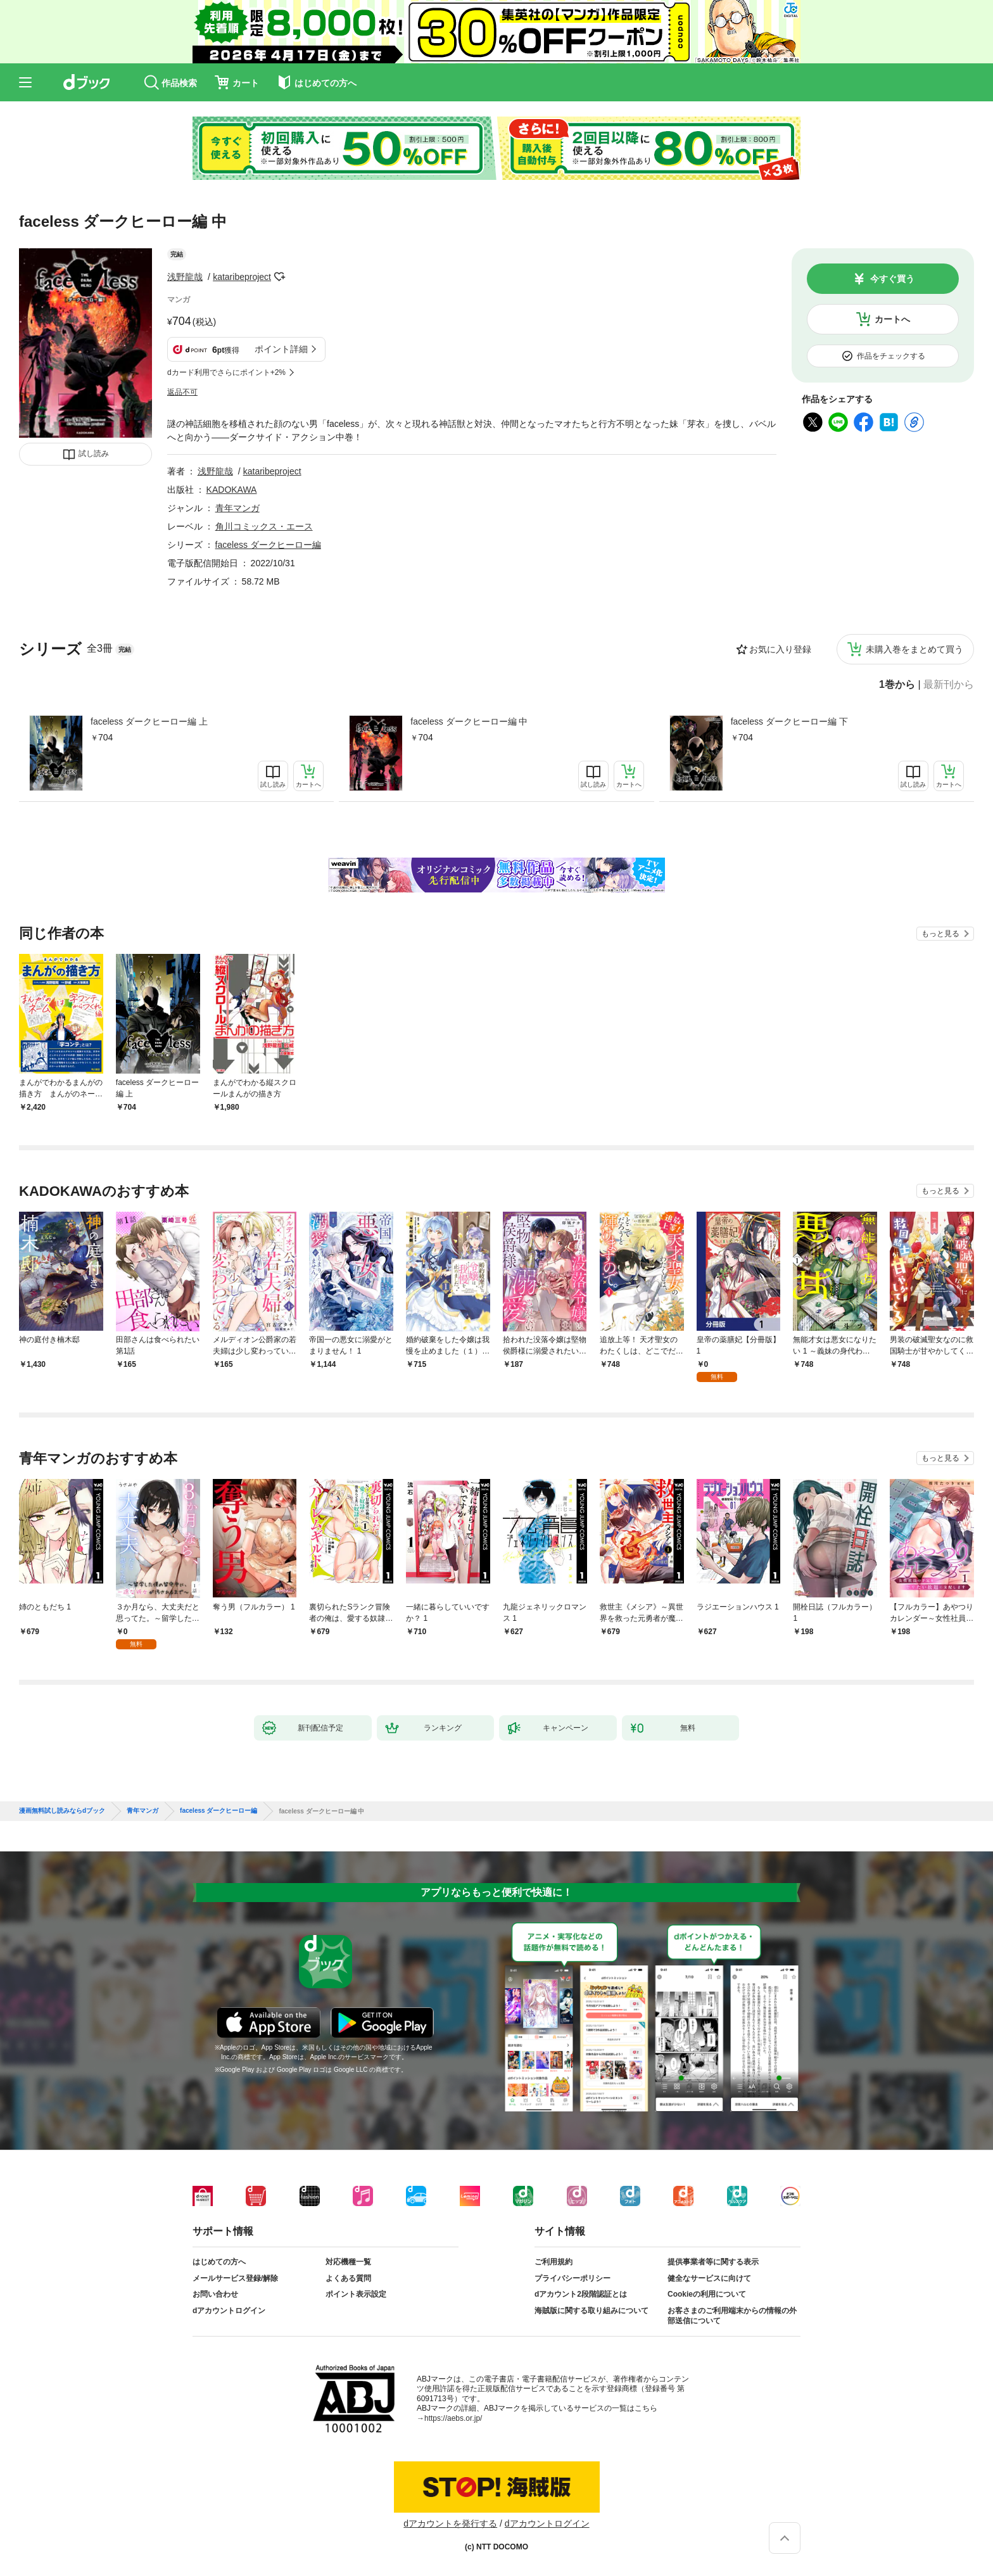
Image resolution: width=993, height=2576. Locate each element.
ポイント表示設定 (356, 2294)
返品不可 (182, 392)
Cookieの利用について (706, 2294)
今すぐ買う (892, 279)
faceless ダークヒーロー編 (268, 545)
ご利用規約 (553, 2261)
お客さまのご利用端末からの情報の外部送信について (732, 2315)
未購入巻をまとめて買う (914, 649)
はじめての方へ (219, 2261)
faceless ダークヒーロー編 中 (469, 721)
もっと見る (940, 933)
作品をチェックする (891, 356)
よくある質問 (348, 2278)
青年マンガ (237, 508)
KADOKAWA (231, 490)
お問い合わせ (215, 2294)
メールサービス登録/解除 (235, 2278)
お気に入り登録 (780, 649)
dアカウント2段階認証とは (580, 2294)
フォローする (280, 276)
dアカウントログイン (229, 2310)
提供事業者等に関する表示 (713, 2261)
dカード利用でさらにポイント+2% (226, 372)
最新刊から (948, 685)
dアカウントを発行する (450, 2523)
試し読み (94, 453)
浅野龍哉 (185, 277)
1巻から (897, 685)
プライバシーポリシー (572, 2278)
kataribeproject (242, 277)
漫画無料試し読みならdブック (62, 1811)
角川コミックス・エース (264, 526)
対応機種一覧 (348, 2261)
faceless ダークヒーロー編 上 (149, 721)
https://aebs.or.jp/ (453, 2418)
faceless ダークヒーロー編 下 (789, 721)
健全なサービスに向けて (709, 2278)
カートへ (892, 319)
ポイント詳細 (281, 349)
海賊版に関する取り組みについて (591, 2310)
